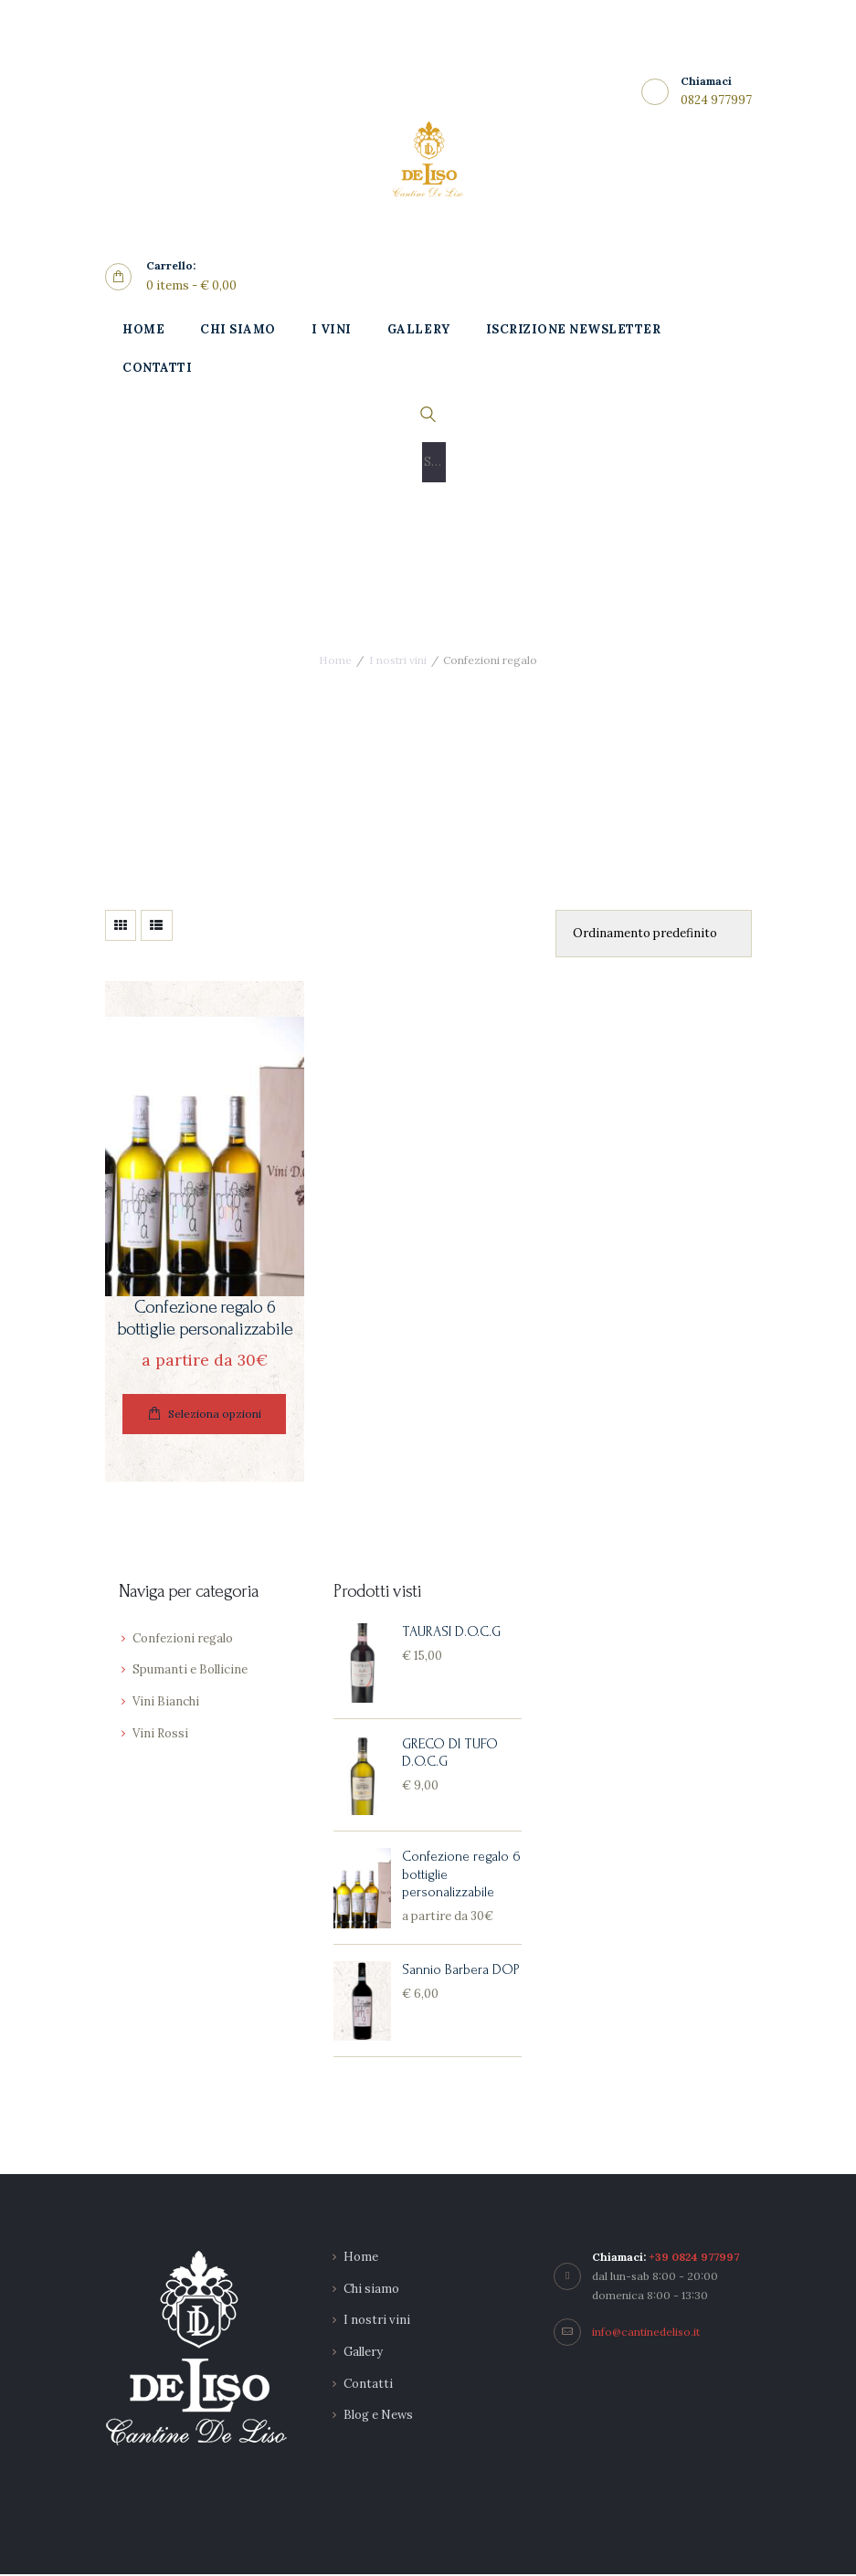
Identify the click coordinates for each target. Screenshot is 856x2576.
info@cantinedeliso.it (646, 2333)
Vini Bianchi (165, 1703)
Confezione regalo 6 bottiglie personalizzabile (204, 1319)
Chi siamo (371, 2290)
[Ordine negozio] (653, 934)
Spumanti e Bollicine (190, 1672)
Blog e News (378, 2417)
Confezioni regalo (182, 1640)
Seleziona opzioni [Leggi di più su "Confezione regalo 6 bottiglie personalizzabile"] (214, 1415)
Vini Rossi (160, 1735)
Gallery (363, 2353)
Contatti (368, 2385)
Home (335, 660)
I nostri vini (398, 660)
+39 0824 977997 (694, 2259)
